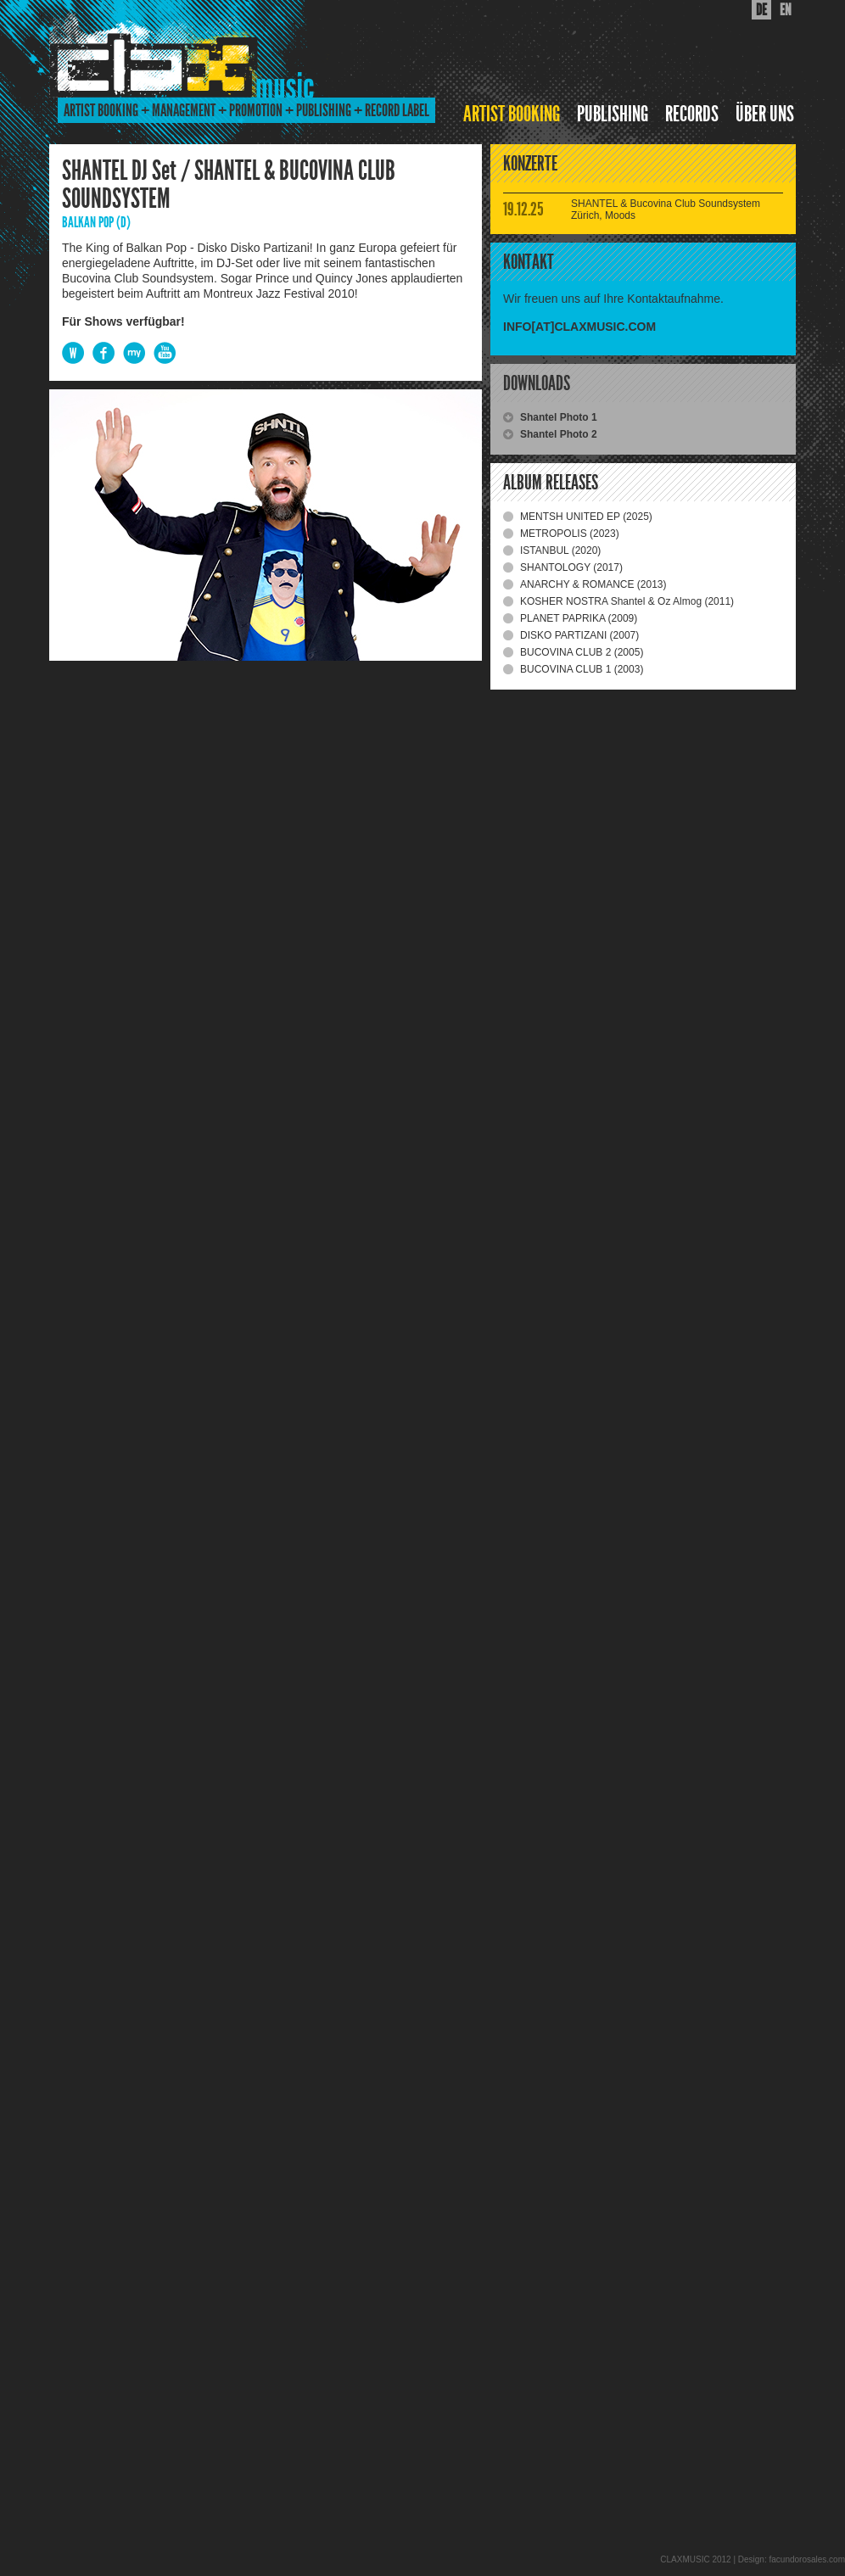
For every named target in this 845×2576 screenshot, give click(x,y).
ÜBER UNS (765, 114)
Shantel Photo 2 (558, 434)
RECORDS (692, 114)
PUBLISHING (612, 114)
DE (761, 10)
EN (786, 10)
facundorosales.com (807, 2559)
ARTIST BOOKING (511, 114)
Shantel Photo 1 (558, 417)
